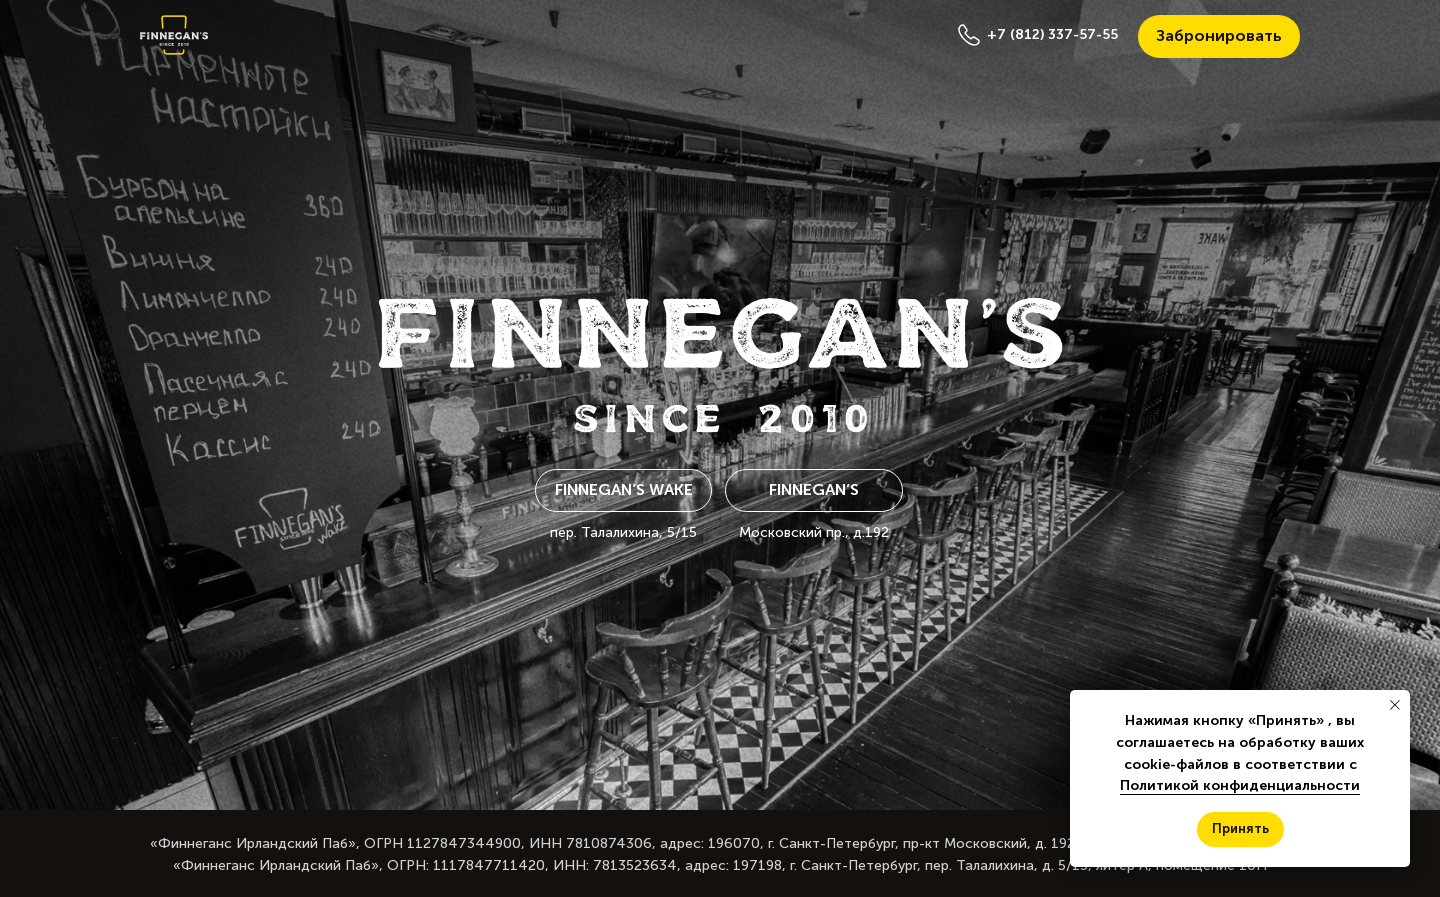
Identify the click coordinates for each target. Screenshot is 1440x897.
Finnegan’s (814, 489)
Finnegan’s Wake (624, 489)
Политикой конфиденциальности (1240, 785)
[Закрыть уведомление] (1395, 705)
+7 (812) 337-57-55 (1052, 34)
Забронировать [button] (1219, 35)
